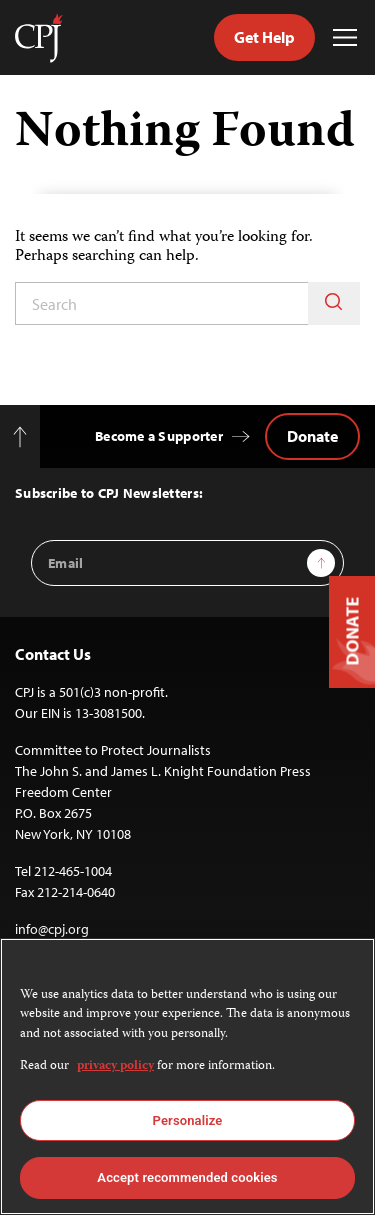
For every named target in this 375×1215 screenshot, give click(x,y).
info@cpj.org (52, 929)
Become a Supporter (159, 436)
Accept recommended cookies (187, 1177)
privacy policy (115, 1066)
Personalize (188, 1120)
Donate (312, 436)
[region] (187, 1076)
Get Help (264, 37)
